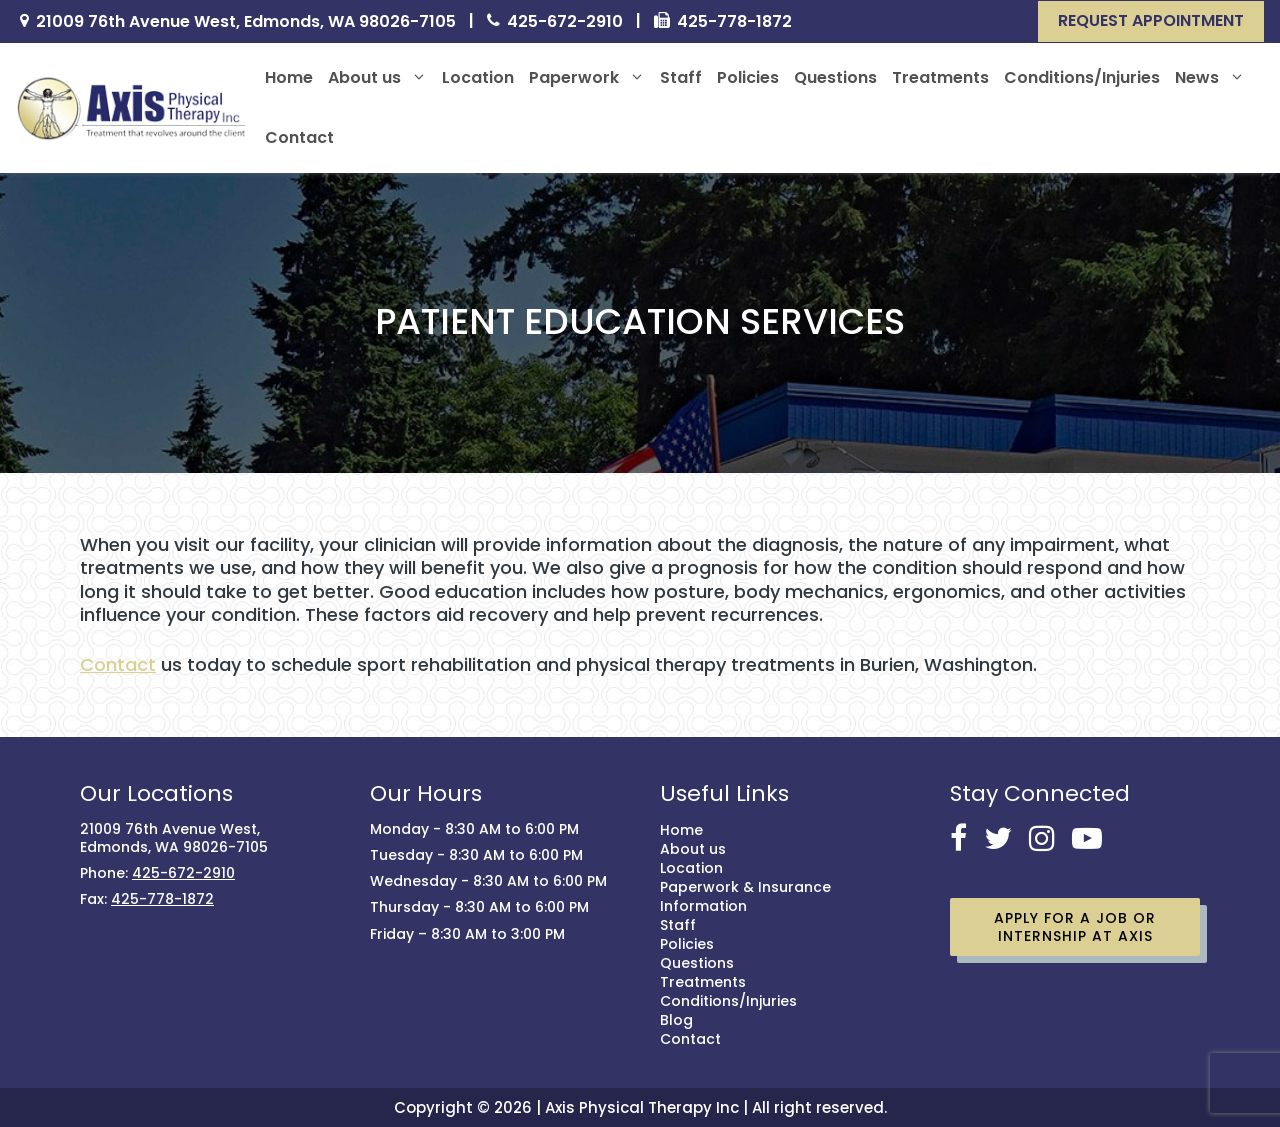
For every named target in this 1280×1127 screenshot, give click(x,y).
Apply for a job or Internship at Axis (1075, 927)
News (1210, 78)
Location (478, 77)
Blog (676, 1020)
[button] (1151, 21)
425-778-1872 (734, 22)
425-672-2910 (565, 22)
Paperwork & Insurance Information (745, 896)
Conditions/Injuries (1082, 77)
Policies (748, 77)
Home (289, 77)
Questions (835, 77)
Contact (299, 137)
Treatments (940, 77)
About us (377, 78)
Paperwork (587, 78)
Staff (681, 77)
